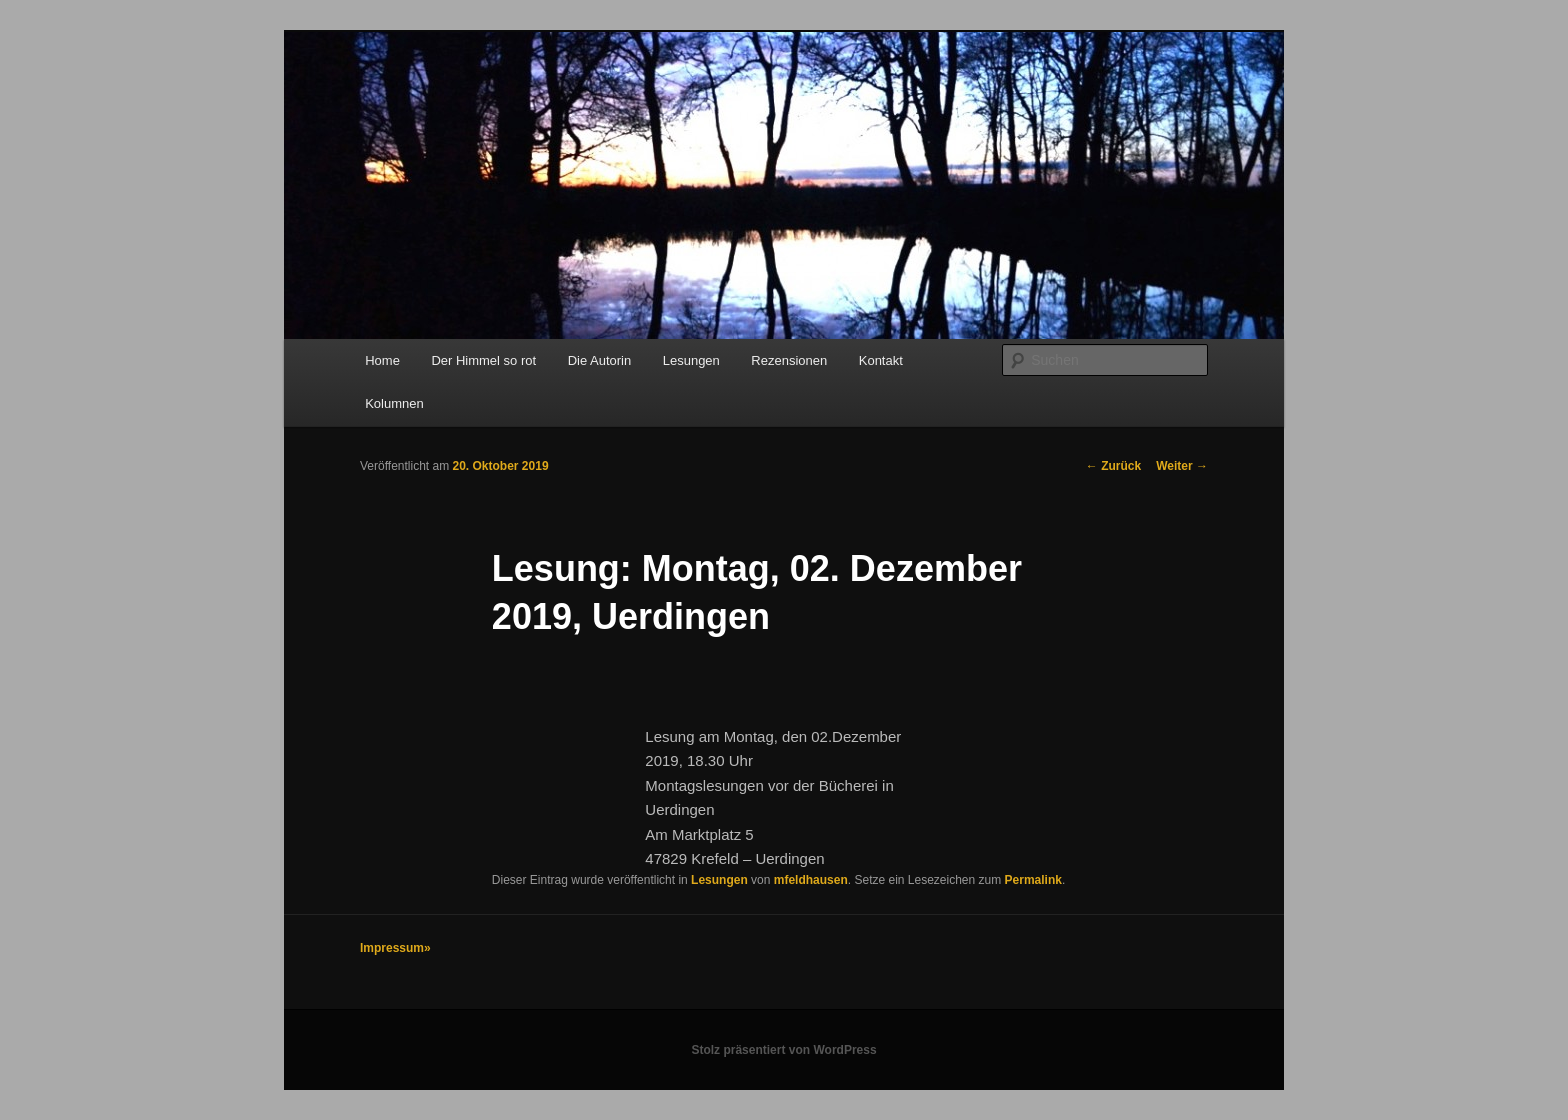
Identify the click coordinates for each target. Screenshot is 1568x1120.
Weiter (1182, 466)
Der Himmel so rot (483, 360)
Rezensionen (789, 360)
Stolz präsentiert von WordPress (783, 1050)
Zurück (1113, 466)
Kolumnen (394, 403)
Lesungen (691, 360)
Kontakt (881, 360)
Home (382, 360)
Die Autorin (600, 360)
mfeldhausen (811, 880)
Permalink (1033, 880)
